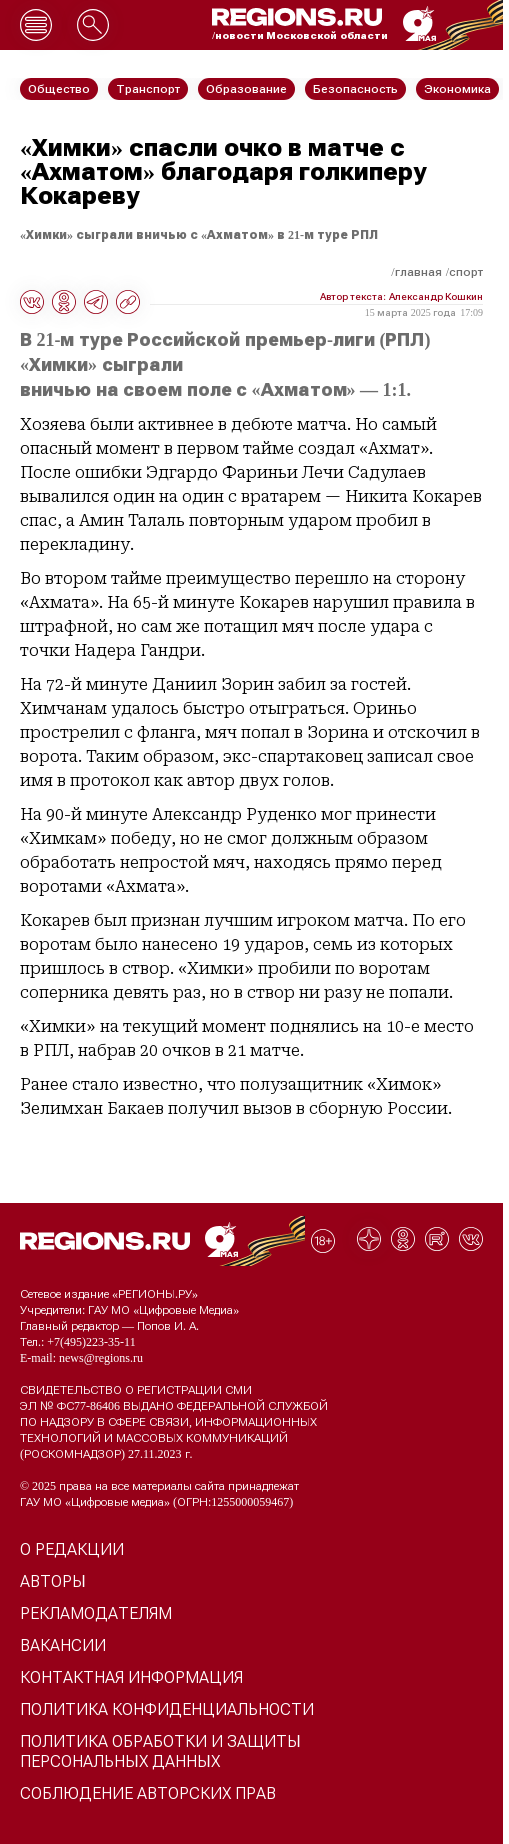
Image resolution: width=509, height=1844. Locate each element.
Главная (418, 272)
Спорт (466, 272)
